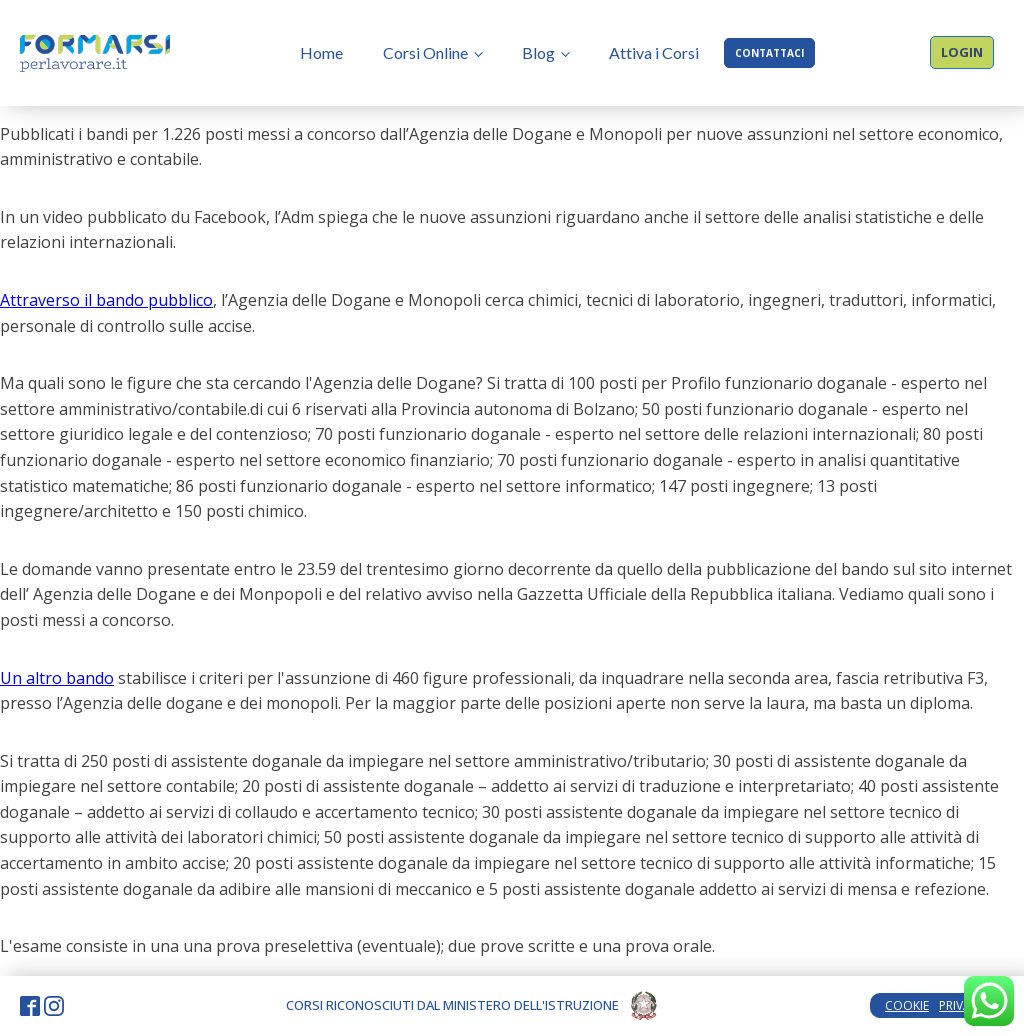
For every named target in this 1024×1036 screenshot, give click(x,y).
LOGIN (962, 52)
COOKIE (907, 1005)
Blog (538, 52)
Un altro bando (57, 678)
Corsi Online (425, 52)
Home (321, 52)
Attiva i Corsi (654, 52)
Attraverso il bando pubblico (106, 300)
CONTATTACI (769, 53)
